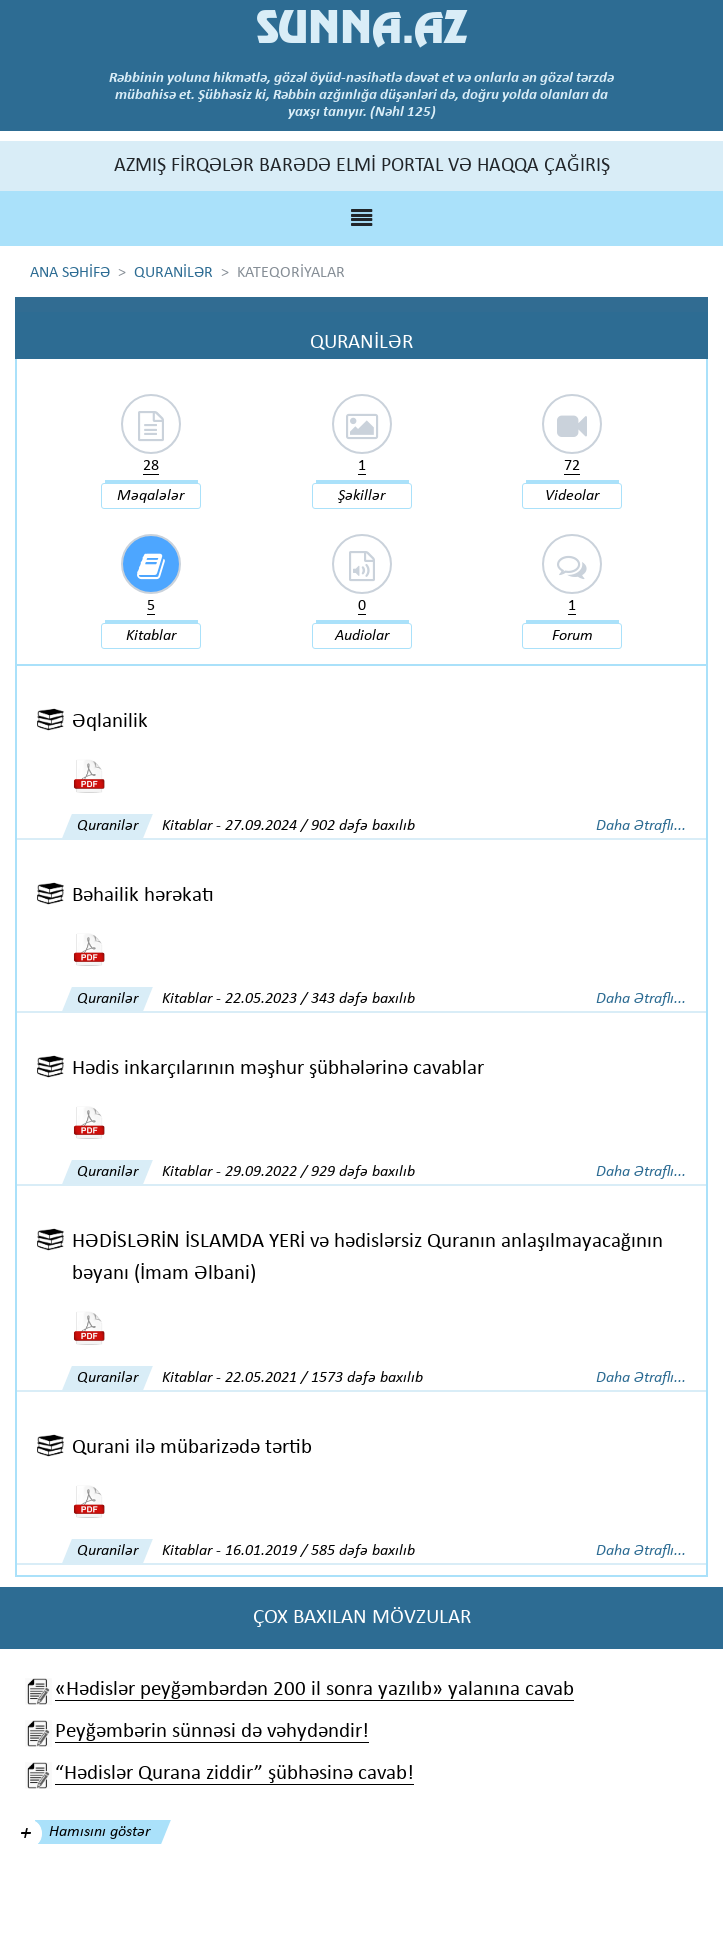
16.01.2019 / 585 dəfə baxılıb (320, 1551)
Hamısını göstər (99, 1832)
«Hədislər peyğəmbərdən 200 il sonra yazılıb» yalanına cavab (314, 1689)
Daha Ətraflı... (641, 826)
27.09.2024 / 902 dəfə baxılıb (320, 826)
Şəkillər (361, 496)
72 (572, 466)
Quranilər (107, 826)
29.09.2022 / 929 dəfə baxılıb (320, 1172)
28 (151, 466)
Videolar (572, 496)
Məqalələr (150, 496)
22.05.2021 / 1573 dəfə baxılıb (324, 1378)
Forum (572, 636)
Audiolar (362, 636)
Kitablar (151, 636)
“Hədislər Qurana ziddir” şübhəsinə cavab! (234, 1773)
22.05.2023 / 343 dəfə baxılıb (320, 999)
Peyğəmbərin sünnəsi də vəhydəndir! (212, 1731)
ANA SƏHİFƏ (70, 273)
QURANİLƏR (173, 273)
